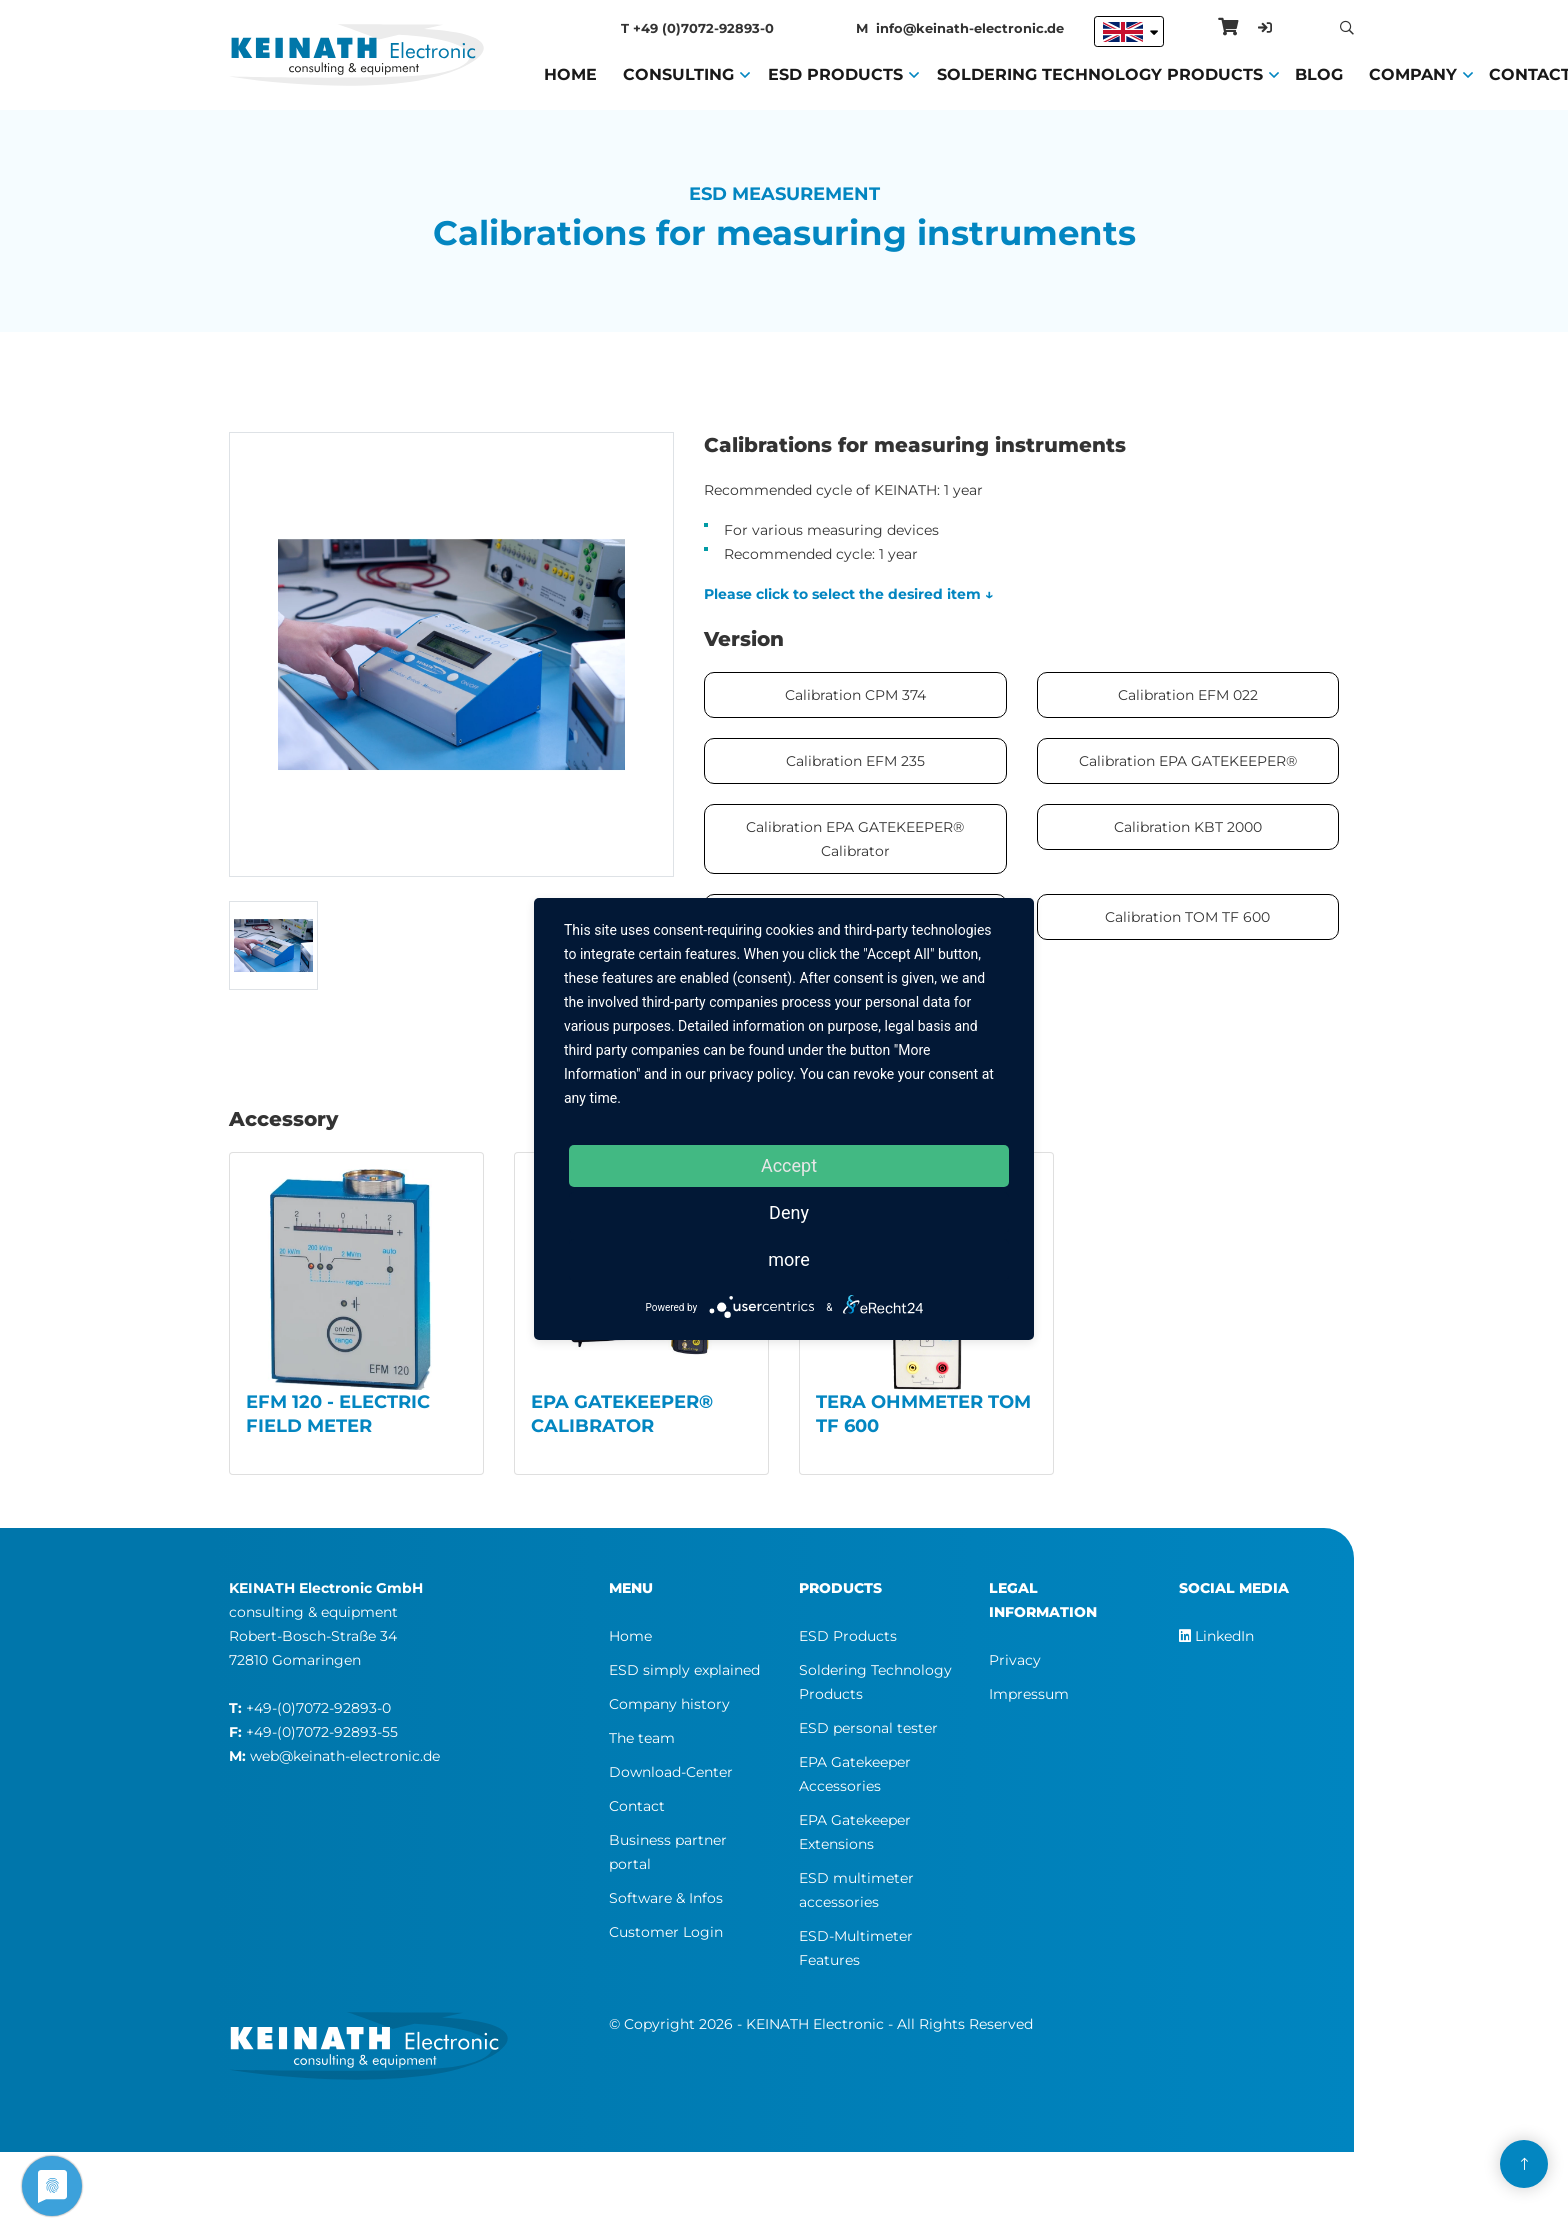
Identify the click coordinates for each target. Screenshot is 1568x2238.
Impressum (1029, 1694)
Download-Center (671, 1772)
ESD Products (835, 73)
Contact (637, 1806)
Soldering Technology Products (1100, 73)
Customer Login (666, 1932)
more (789, 1259)
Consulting (678, 73)
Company (1413, 73)
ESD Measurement (784, 194)
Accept (789, 1165)
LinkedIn (1216, 1636)
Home (570, 73)
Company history (669, 1704)
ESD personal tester (868, 1728)
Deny (789, 1212)
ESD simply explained (684, 1670)
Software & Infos (666, 1898)
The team (642, 1738)
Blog (1319, 73)
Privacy (1015, 1660)
